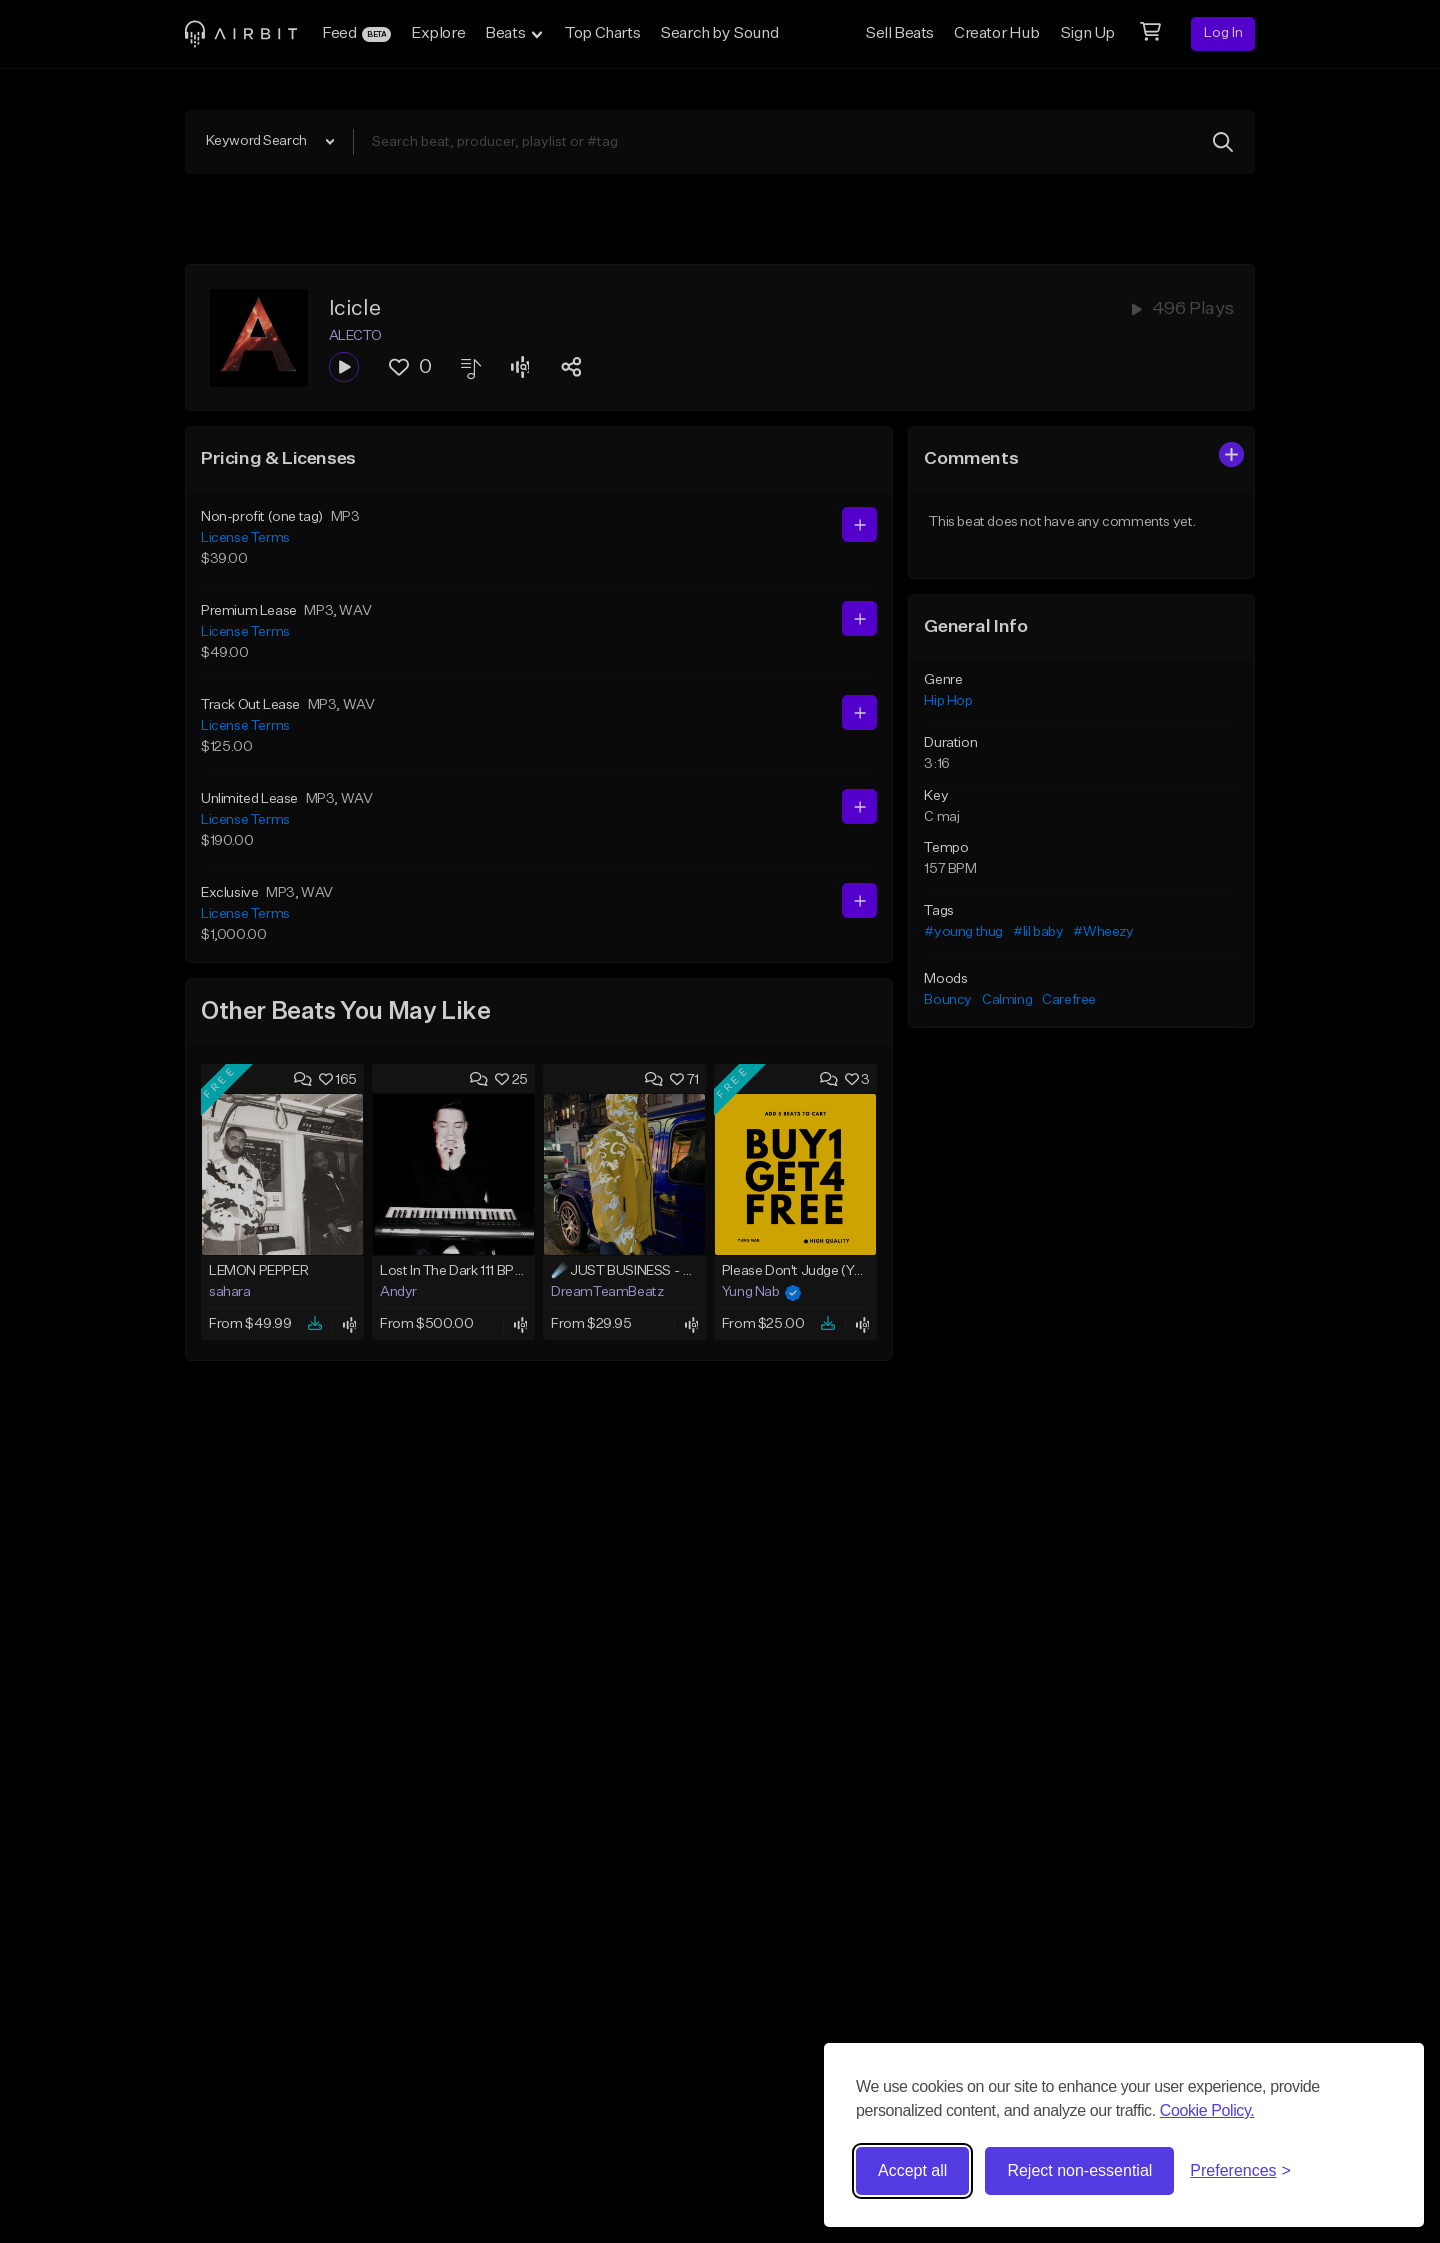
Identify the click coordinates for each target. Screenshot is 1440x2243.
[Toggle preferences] (1240, 2171)
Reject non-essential (1079, 2170)
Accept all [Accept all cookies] (912, 2170)
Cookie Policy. (1207, 2110)
